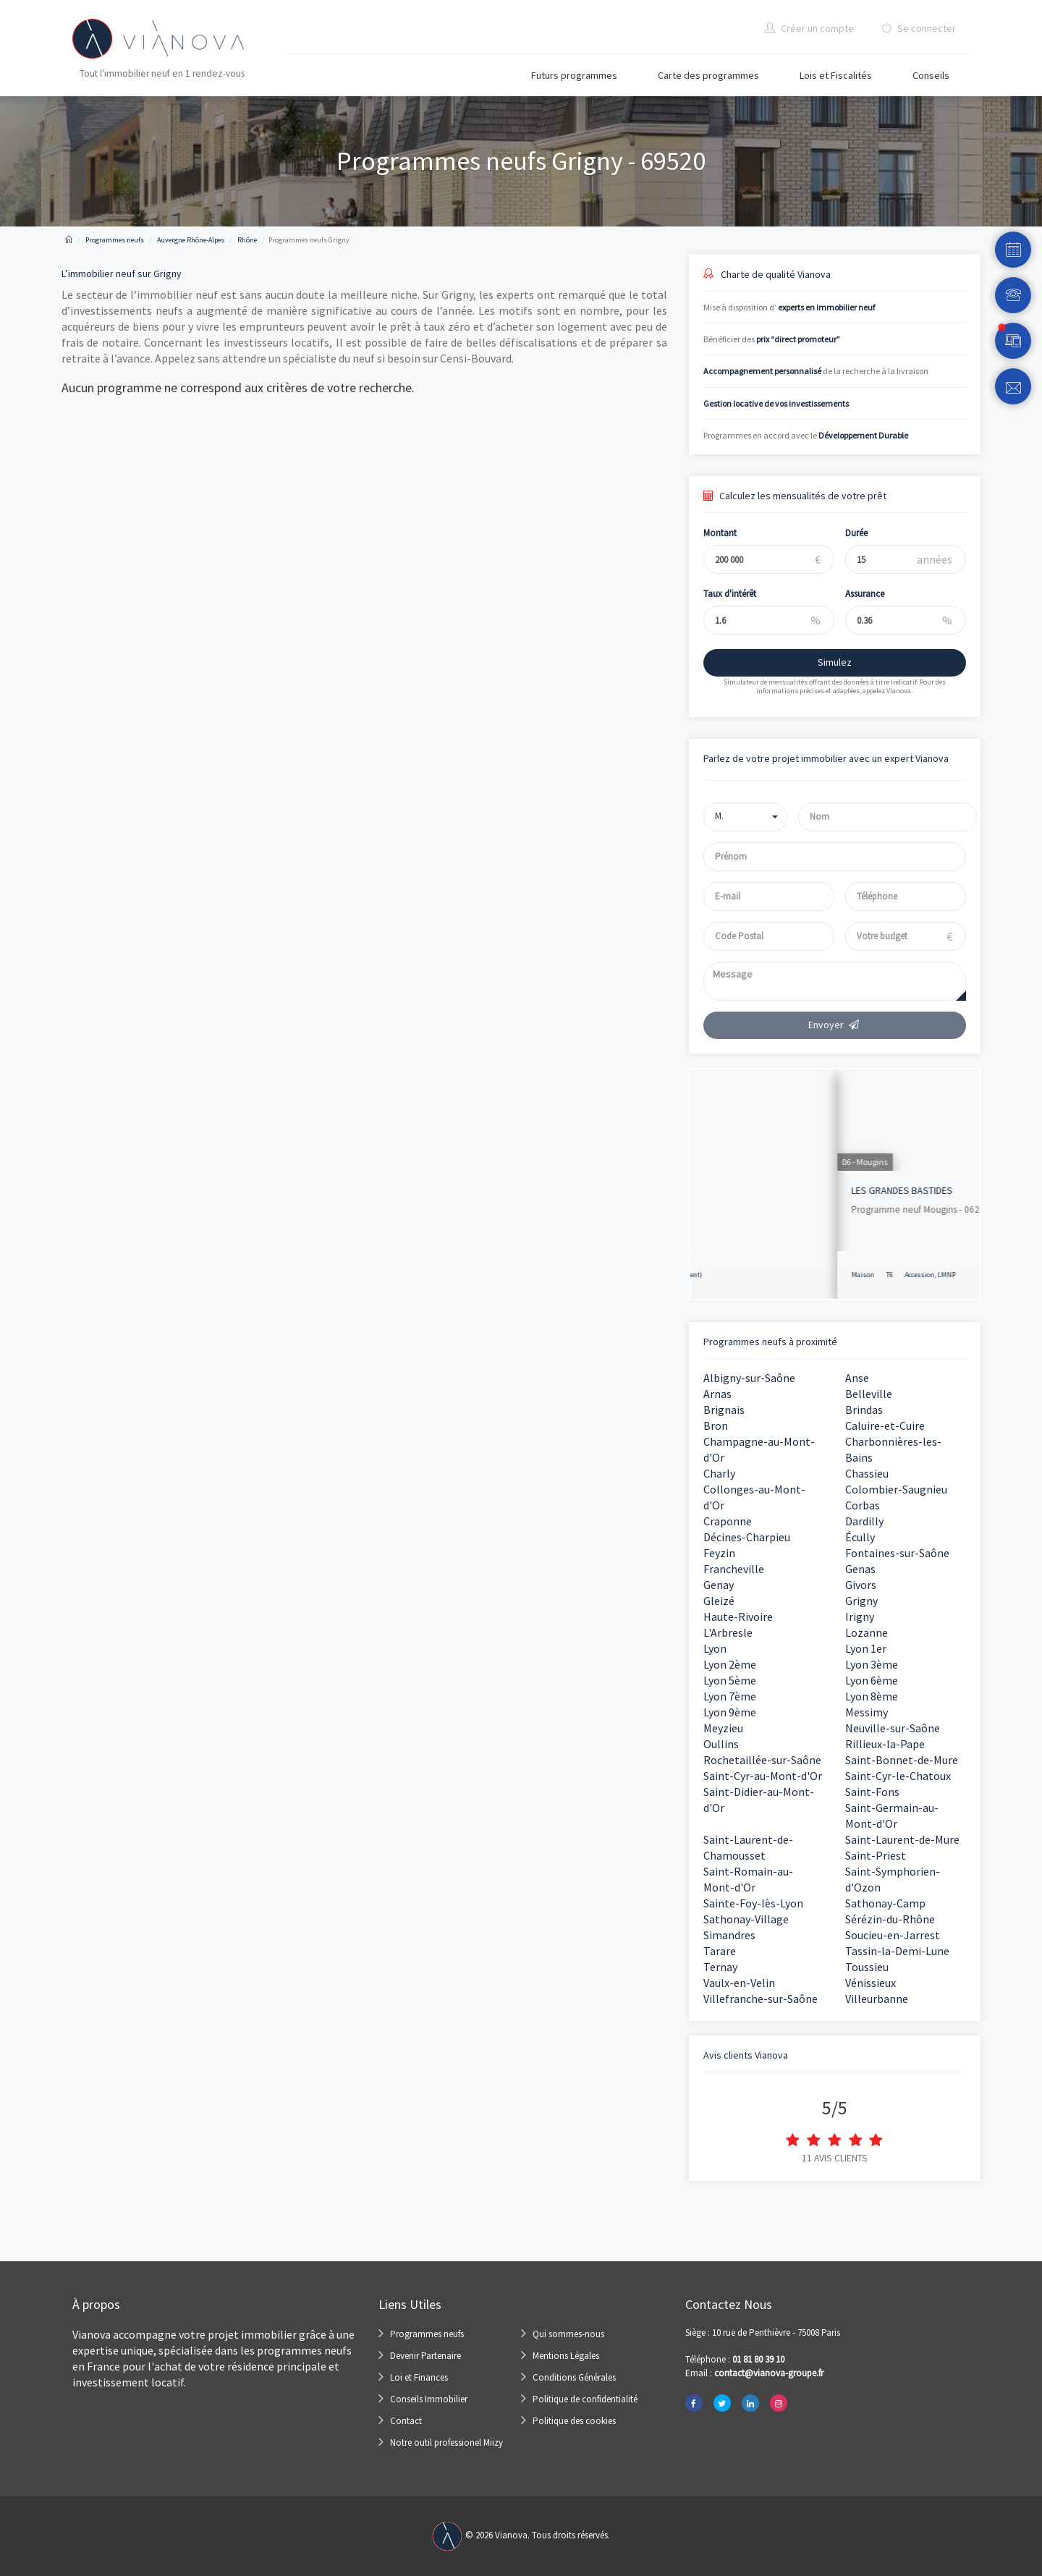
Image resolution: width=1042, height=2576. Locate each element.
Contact (406, 2421)
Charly (719, 1473)
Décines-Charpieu (746, 1537)
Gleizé (718, 1600)
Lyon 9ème (729, 1712)
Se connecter (918, 28)
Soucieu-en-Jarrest (892, 1935)
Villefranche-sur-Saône (760, 1998)
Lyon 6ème (871, 1680)
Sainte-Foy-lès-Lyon (753, 1903)
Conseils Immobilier (428, 2399)
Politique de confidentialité (585, 2399)
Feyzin (719, 1553)
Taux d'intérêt (718, 594)
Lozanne (866, 1632)
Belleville (868, 1393)
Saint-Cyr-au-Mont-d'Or (762, 1775)
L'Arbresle (728, 1632)
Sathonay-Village (746, 1919)
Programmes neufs (427, 2334)
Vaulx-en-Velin (739, 1982)
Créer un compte (809, 28)
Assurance (854, 594)
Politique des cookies (574, 2421)
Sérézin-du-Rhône (890, 1919)
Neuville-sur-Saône (892, 1728)
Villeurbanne (876, 1998)
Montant (709, 533)
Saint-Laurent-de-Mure (902, 1839)
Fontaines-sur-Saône (897, 1553)
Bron (715, 1425)
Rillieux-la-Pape (885, 1744)
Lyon (715, 1648)
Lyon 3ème (871, 1664)
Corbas (862, 1505)
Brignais (724, 1409)
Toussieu (867, 1966)
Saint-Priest (875, 1855)
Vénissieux (870, 1982)
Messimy (866, 1712)
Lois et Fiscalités (836, 75)
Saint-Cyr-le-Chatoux (898, 1775)
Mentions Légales (566, 2356)
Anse (857, 1377)
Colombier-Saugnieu (896, 1489)
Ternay (720, 1966)
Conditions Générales (574, 2377)
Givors (860, 1584)
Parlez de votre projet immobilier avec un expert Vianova (826, 758)
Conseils (930, 75)
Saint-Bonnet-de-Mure (901, 1760)
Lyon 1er (865, 1648)
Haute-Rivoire (738, 1616)
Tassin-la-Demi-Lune (897, 1951)
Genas (860, 1569)
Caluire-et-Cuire (885, 1425)
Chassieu (867, 1473)
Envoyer (834, 1024)
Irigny (859, 1616)
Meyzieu (723, 1728)
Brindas (864, 1409)
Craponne (727, 1521)
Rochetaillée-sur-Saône (762, 1760)
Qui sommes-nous (568, 2334)
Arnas (717, 1393)
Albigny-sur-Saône (749, 1377)
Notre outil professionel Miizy (446, 2442)
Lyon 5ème (729, 1680)
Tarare (719, 1951)
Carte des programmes (708, 75)
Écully (860, 1537)
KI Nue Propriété (740, 1190)
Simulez (824, 662)
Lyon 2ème (729, 1664)
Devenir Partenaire (425, 2356)
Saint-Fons (872, 1791)
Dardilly (864, 1521)
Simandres (729, 1935)
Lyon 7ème (729, 1696)
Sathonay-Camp (885, 1903)
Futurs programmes (574, 75)
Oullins (721, 1744)
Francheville (733, 1569)
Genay (718, 1584)
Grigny (861, 1600)
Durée (846, 533)
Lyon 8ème (871, 1696)
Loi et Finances (419, 2377)
